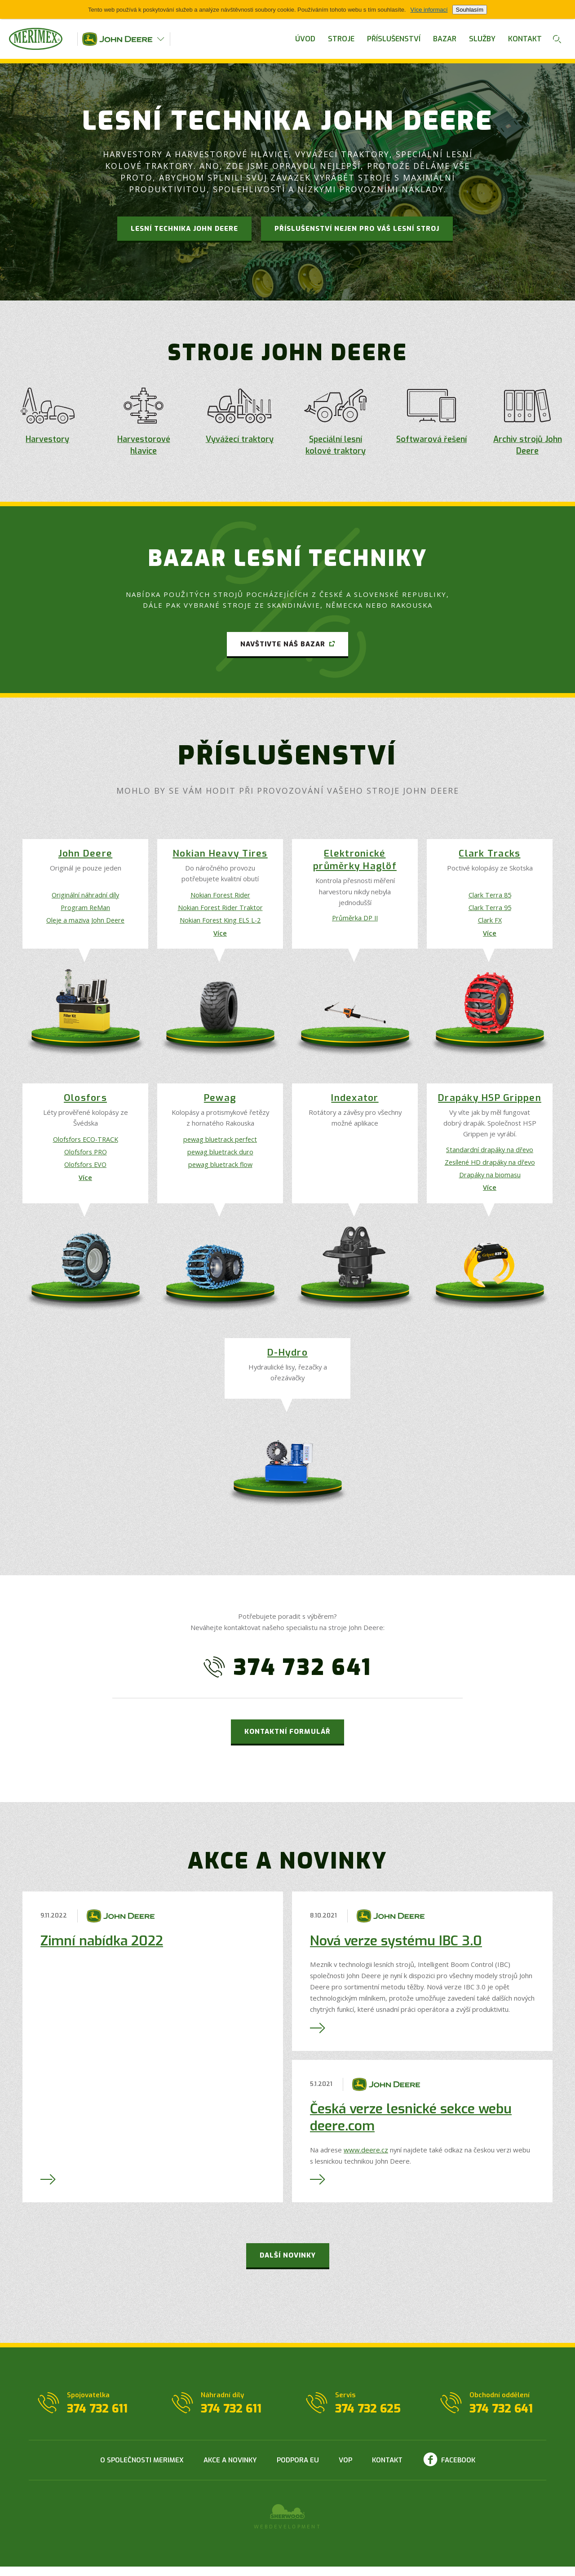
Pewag (220, 1103)
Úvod (305, 39)
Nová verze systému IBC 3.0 (396, 1950)
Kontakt (525, 39)
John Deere (85, 854)
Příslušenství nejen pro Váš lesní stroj (356, 228)
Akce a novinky (230, 2469)
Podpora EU (298, 2469)
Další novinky (288, 2264)
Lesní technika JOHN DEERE (184, 228)
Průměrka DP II (355, 919)
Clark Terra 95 (490, 909)
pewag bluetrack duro (220, 1158)
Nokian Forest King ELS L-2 (220, 922)
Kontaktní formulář (287, 1741)
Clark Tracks (489, 854)
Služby (482, 39)
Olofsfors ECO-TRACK (85, 1145)
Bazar (444, 39)
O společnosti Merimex (142, 2469)
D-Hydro (287, 1362)
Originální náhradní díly (85, 896)
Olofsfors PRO (85, 1158)
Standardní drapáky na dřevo (490, 1155)
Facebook (458, 2469)
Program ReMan (85, 909)
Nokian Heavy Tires (220, 854)
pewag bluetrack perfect (220, 1145)
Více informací (428, 9)
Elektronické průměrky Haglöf (355, 861)
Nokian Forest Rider (220, 896)
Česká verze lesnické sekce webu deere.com (411, 2127)
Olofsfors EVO (85, 1171)
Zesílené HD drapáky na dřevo (489, 1168)
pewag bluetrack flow (220, 1171)
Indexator (354, 1103)
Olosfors (85, 1103)
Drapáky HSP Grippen (489, 1103)
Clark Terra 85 (490, 896)
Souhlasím (469, 9)
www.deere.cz (366, 2159)
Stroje (341, 39)
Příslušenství (393, 39)
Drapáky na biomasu (490, 1181)
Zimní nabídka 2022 (101, 1950)
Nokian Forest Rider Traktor (220, 909)
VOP (345, 2469)
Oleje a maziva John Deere (85, 922)
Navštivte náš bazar (282, 644)
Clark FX (490, 922)
